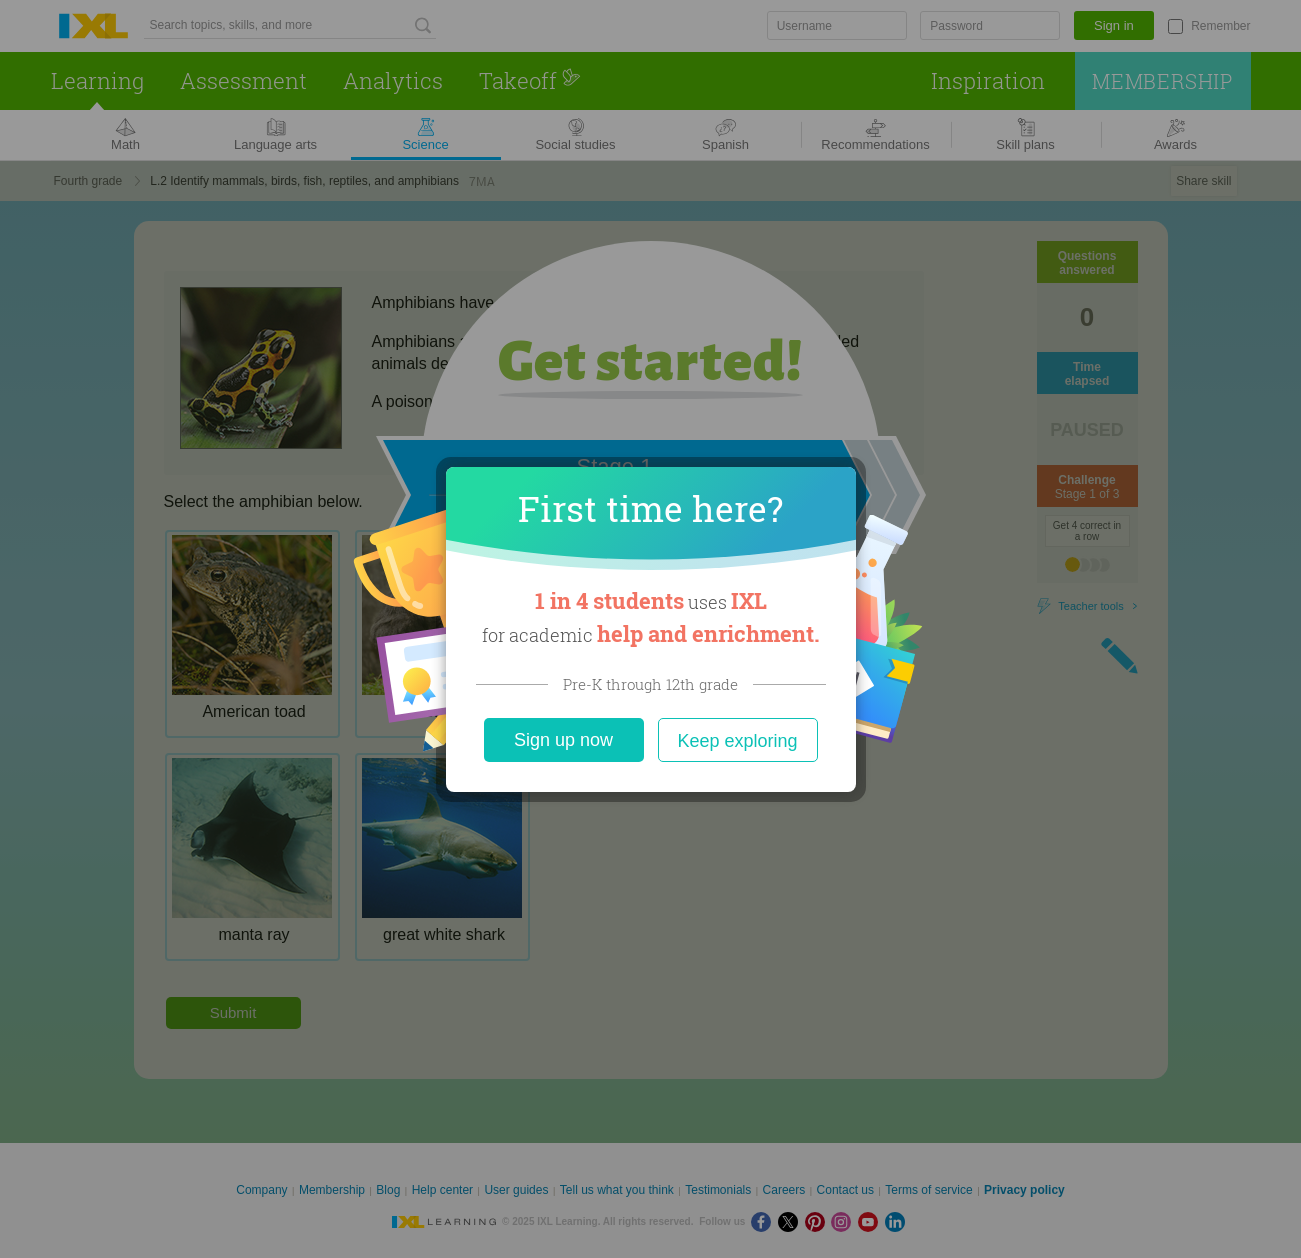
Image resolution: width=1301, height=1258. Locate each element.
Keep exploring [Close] (737, 741)
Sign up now (563, 740)
